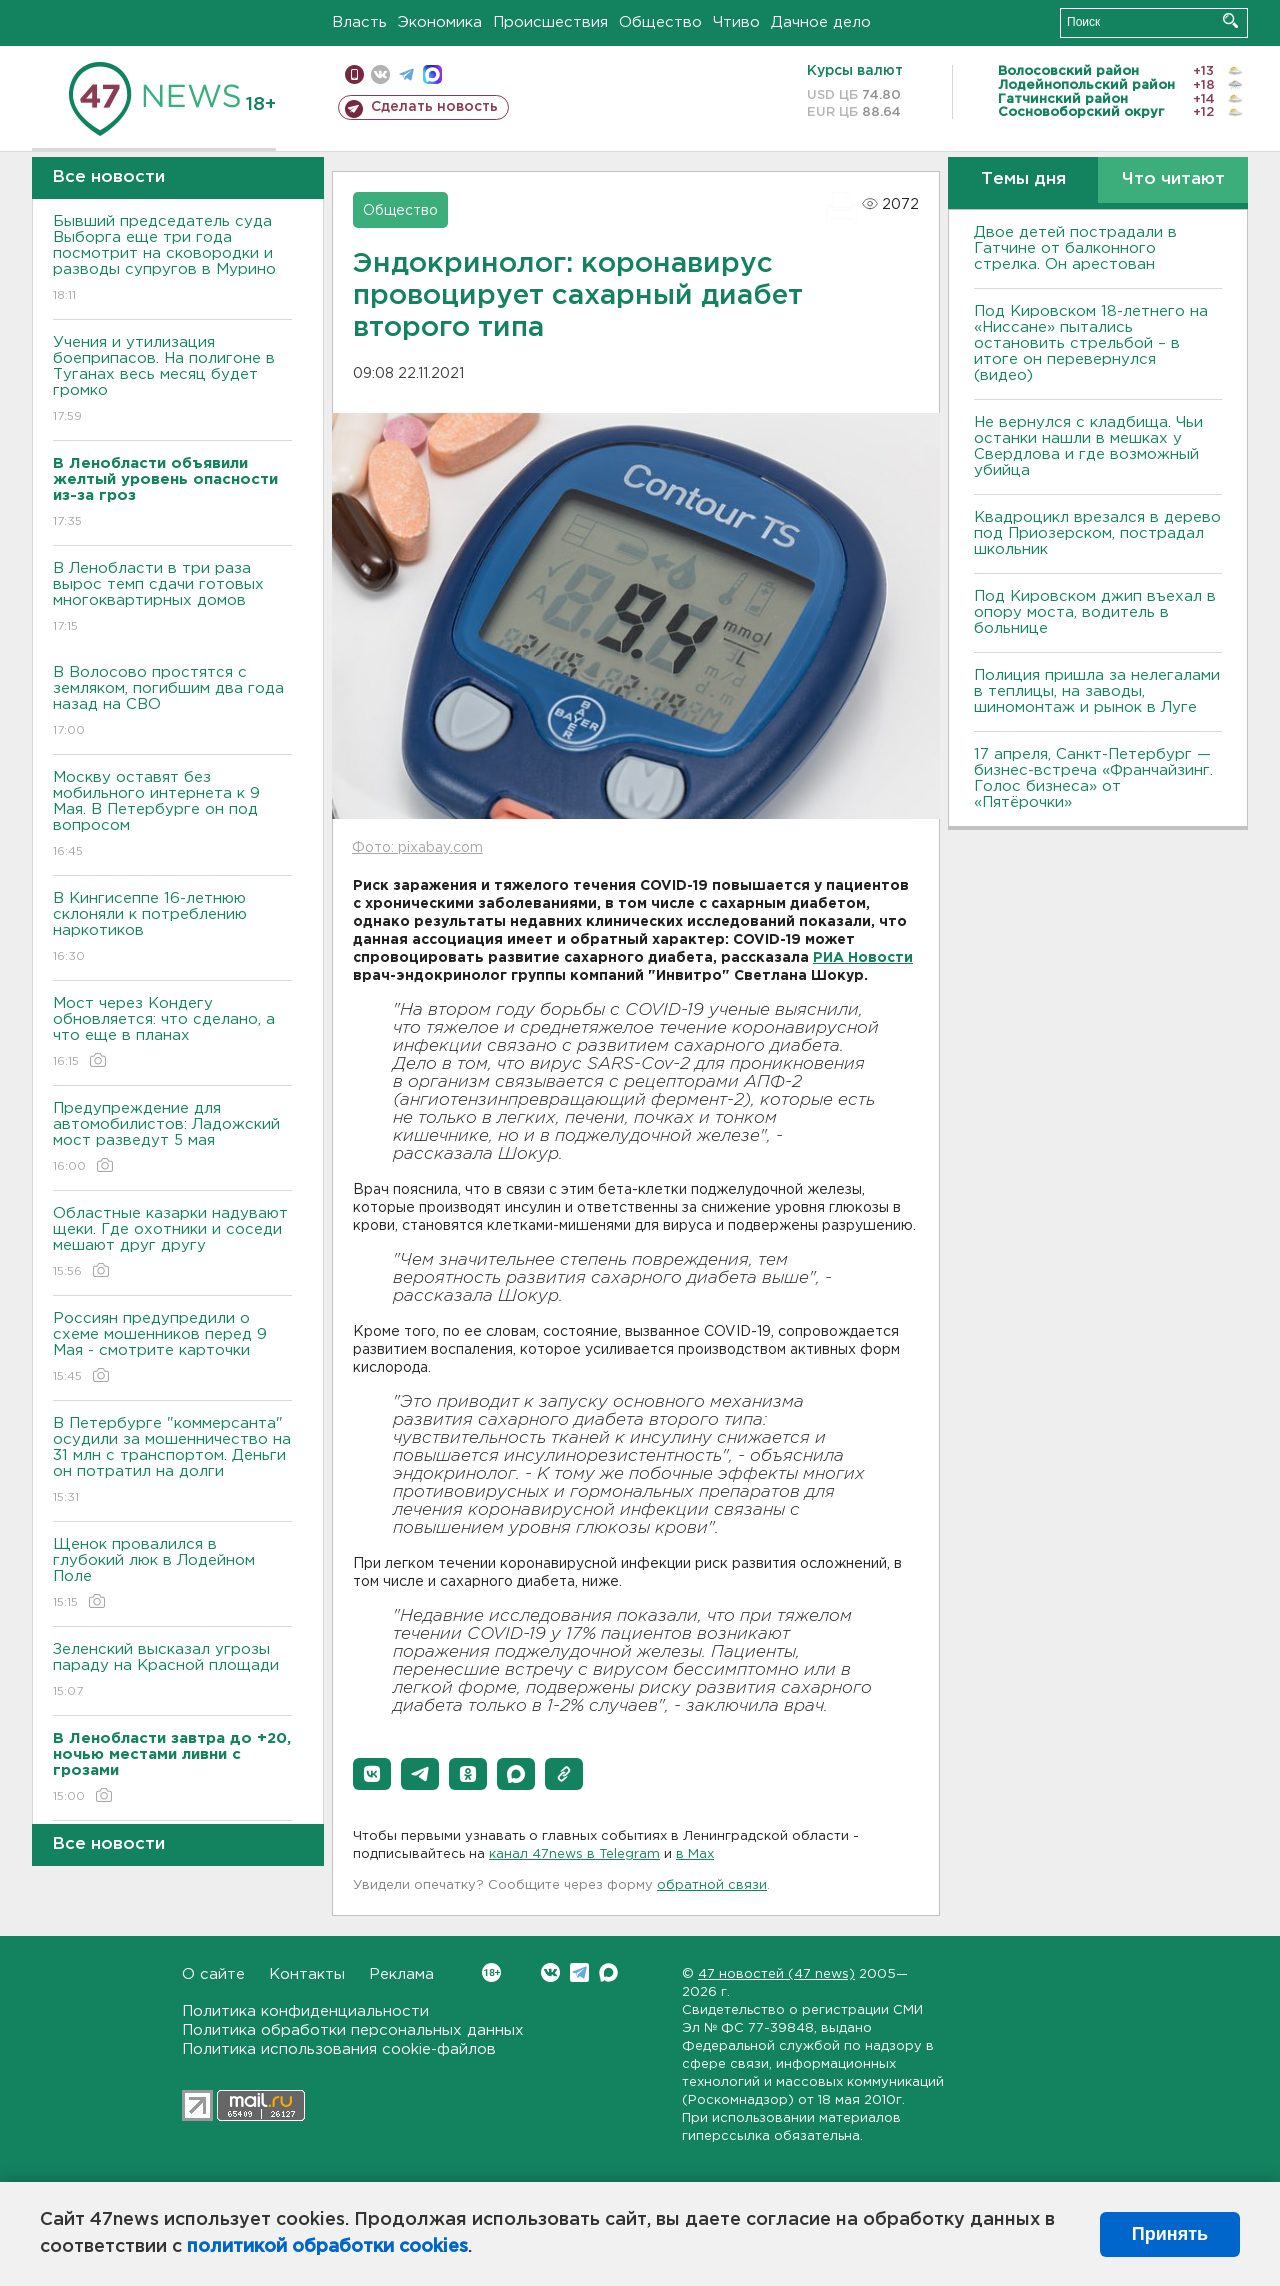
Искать (1230, 20)
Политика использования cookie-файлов (339, 2049)
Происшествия (550, 22)
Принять (1170, 2234)
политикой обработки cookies (327, 2247)
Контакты (307, 1974)
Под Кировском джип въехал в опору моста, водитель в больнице (1095, 612)
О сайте (213, 1974)
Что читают (1173, 179)
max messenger (432, 74)
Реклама (401, 1974)
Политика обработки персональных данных (353, 2030)
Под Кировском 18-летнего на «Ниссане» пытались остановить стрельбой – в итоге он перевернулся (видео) (1091, 343)
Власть (359, 22)
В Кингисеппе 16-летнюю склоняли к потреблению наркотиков (172, 928)
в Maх (695, 1854)
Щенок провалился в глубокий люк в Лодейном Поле (172, 1574)
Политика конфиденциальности (305, 2011)
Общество (660, 22)
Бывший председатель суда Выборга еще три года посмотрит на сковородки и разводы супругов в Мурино (172, 259)
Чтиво (736, 22)
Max (608, 1972)
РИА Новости (863, 958)
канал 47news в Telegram (574, 1854)
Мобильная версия (354, 74)
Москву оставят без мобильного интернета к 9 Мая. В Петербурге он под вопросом (172, 815)
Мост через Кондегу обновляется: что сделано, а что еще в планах (172, 1033)
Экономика (440, 22)
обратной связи (712, 1885)
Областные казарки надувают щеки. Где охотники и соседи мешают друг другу (172, 1243)
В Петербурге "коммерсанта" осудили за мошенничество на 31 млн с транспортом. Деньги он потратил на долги (172, 1461)
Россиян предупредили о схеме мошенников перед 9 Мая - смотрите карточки (172, 1348)
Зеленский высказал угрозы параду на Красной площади (172, 1671)
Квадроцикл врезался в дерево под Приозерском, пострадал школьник (1097, 533)
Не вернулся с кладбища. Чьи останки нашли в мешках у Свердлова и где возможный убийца (1088, 446)
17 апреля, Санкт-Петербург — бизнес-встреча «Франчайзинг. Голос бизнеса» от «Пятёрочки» (1093, 778)
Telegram (579, 1972)
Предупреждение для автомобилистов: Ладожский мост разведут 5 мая (172, 1138)
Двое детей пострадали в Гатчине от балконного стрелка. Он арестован (1075, 248)
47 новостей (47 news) (776, 1974)
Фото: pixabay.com (417, 848)
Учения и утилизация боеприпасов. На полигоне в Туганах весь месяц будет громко (172, 380)
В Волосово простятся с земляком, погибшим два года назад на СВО (172, 702)
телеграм (406, 74)
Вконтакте (491, 1972)
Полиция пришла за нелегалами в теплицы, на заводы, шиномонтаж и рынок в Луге (1097, 691)
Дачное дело (821, 22)
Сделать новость (434, 107)
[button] (372, 1774)
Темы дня (1023, 179)
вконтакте (380, 74)
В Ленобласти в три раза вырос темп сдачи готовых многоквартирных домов (172, 598)
